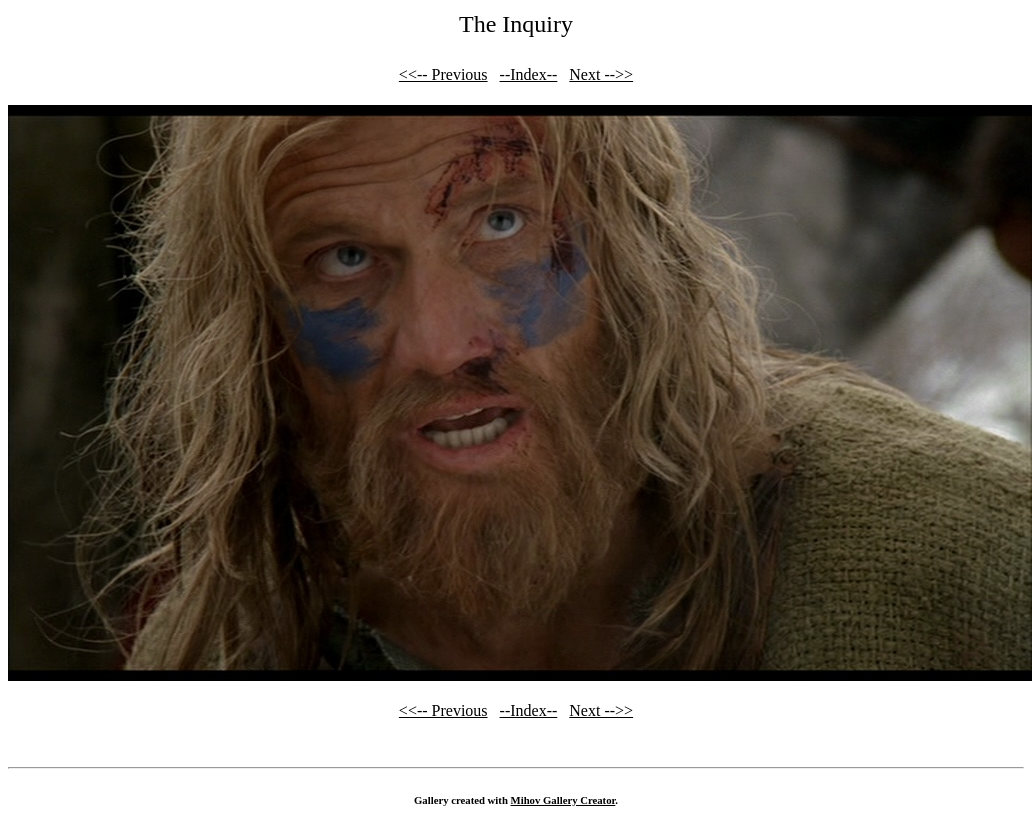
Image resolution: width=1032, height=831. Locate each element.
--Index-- (529, 74)
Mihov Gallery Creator (563, 800)
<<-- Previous (443, 74)
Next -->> (601, 74)
